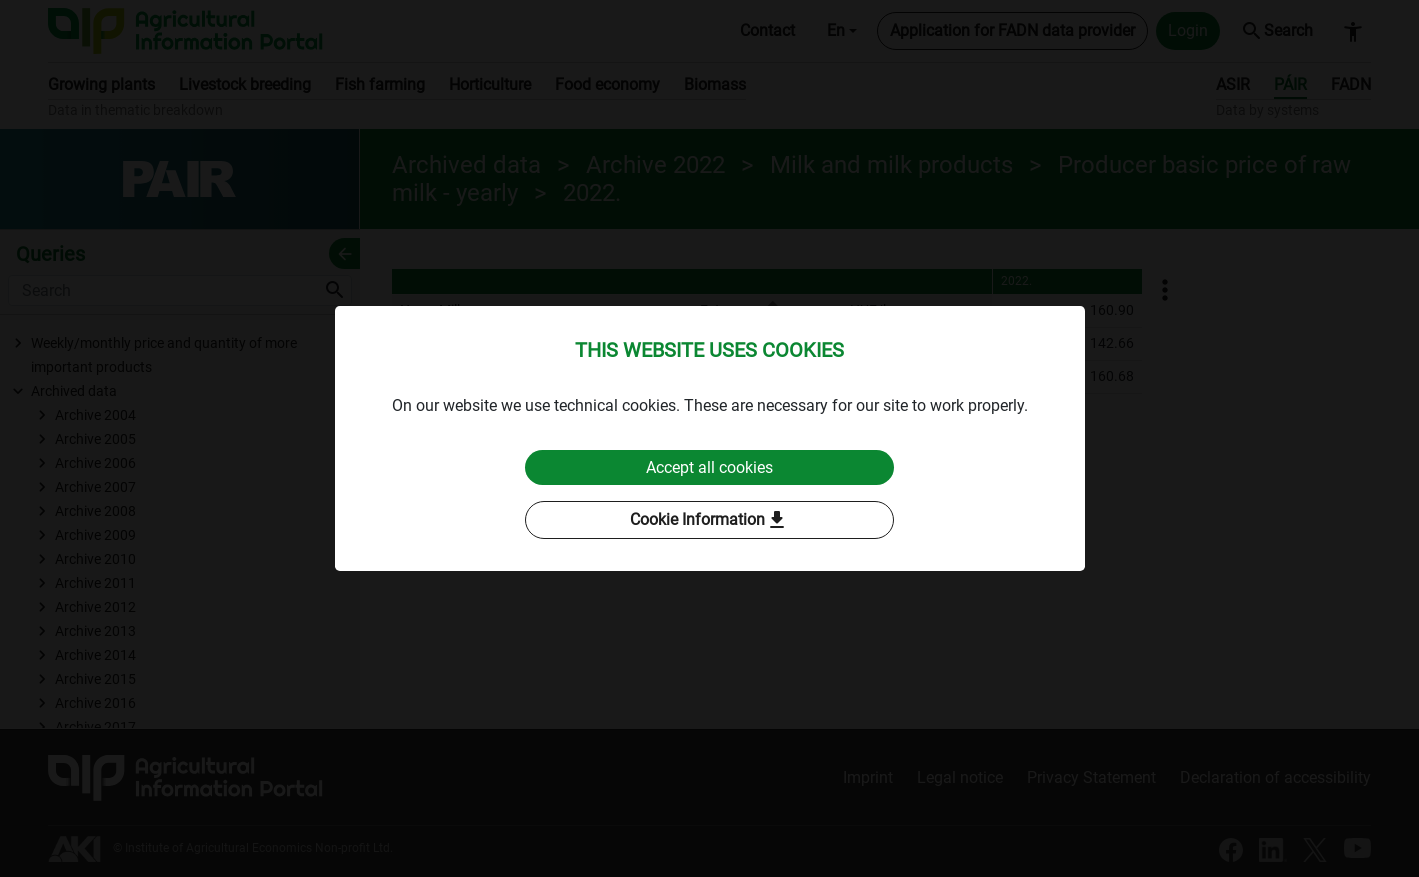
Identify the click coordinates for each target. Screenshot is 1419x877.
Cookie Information (709, 521)
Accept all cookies (709, 467)
